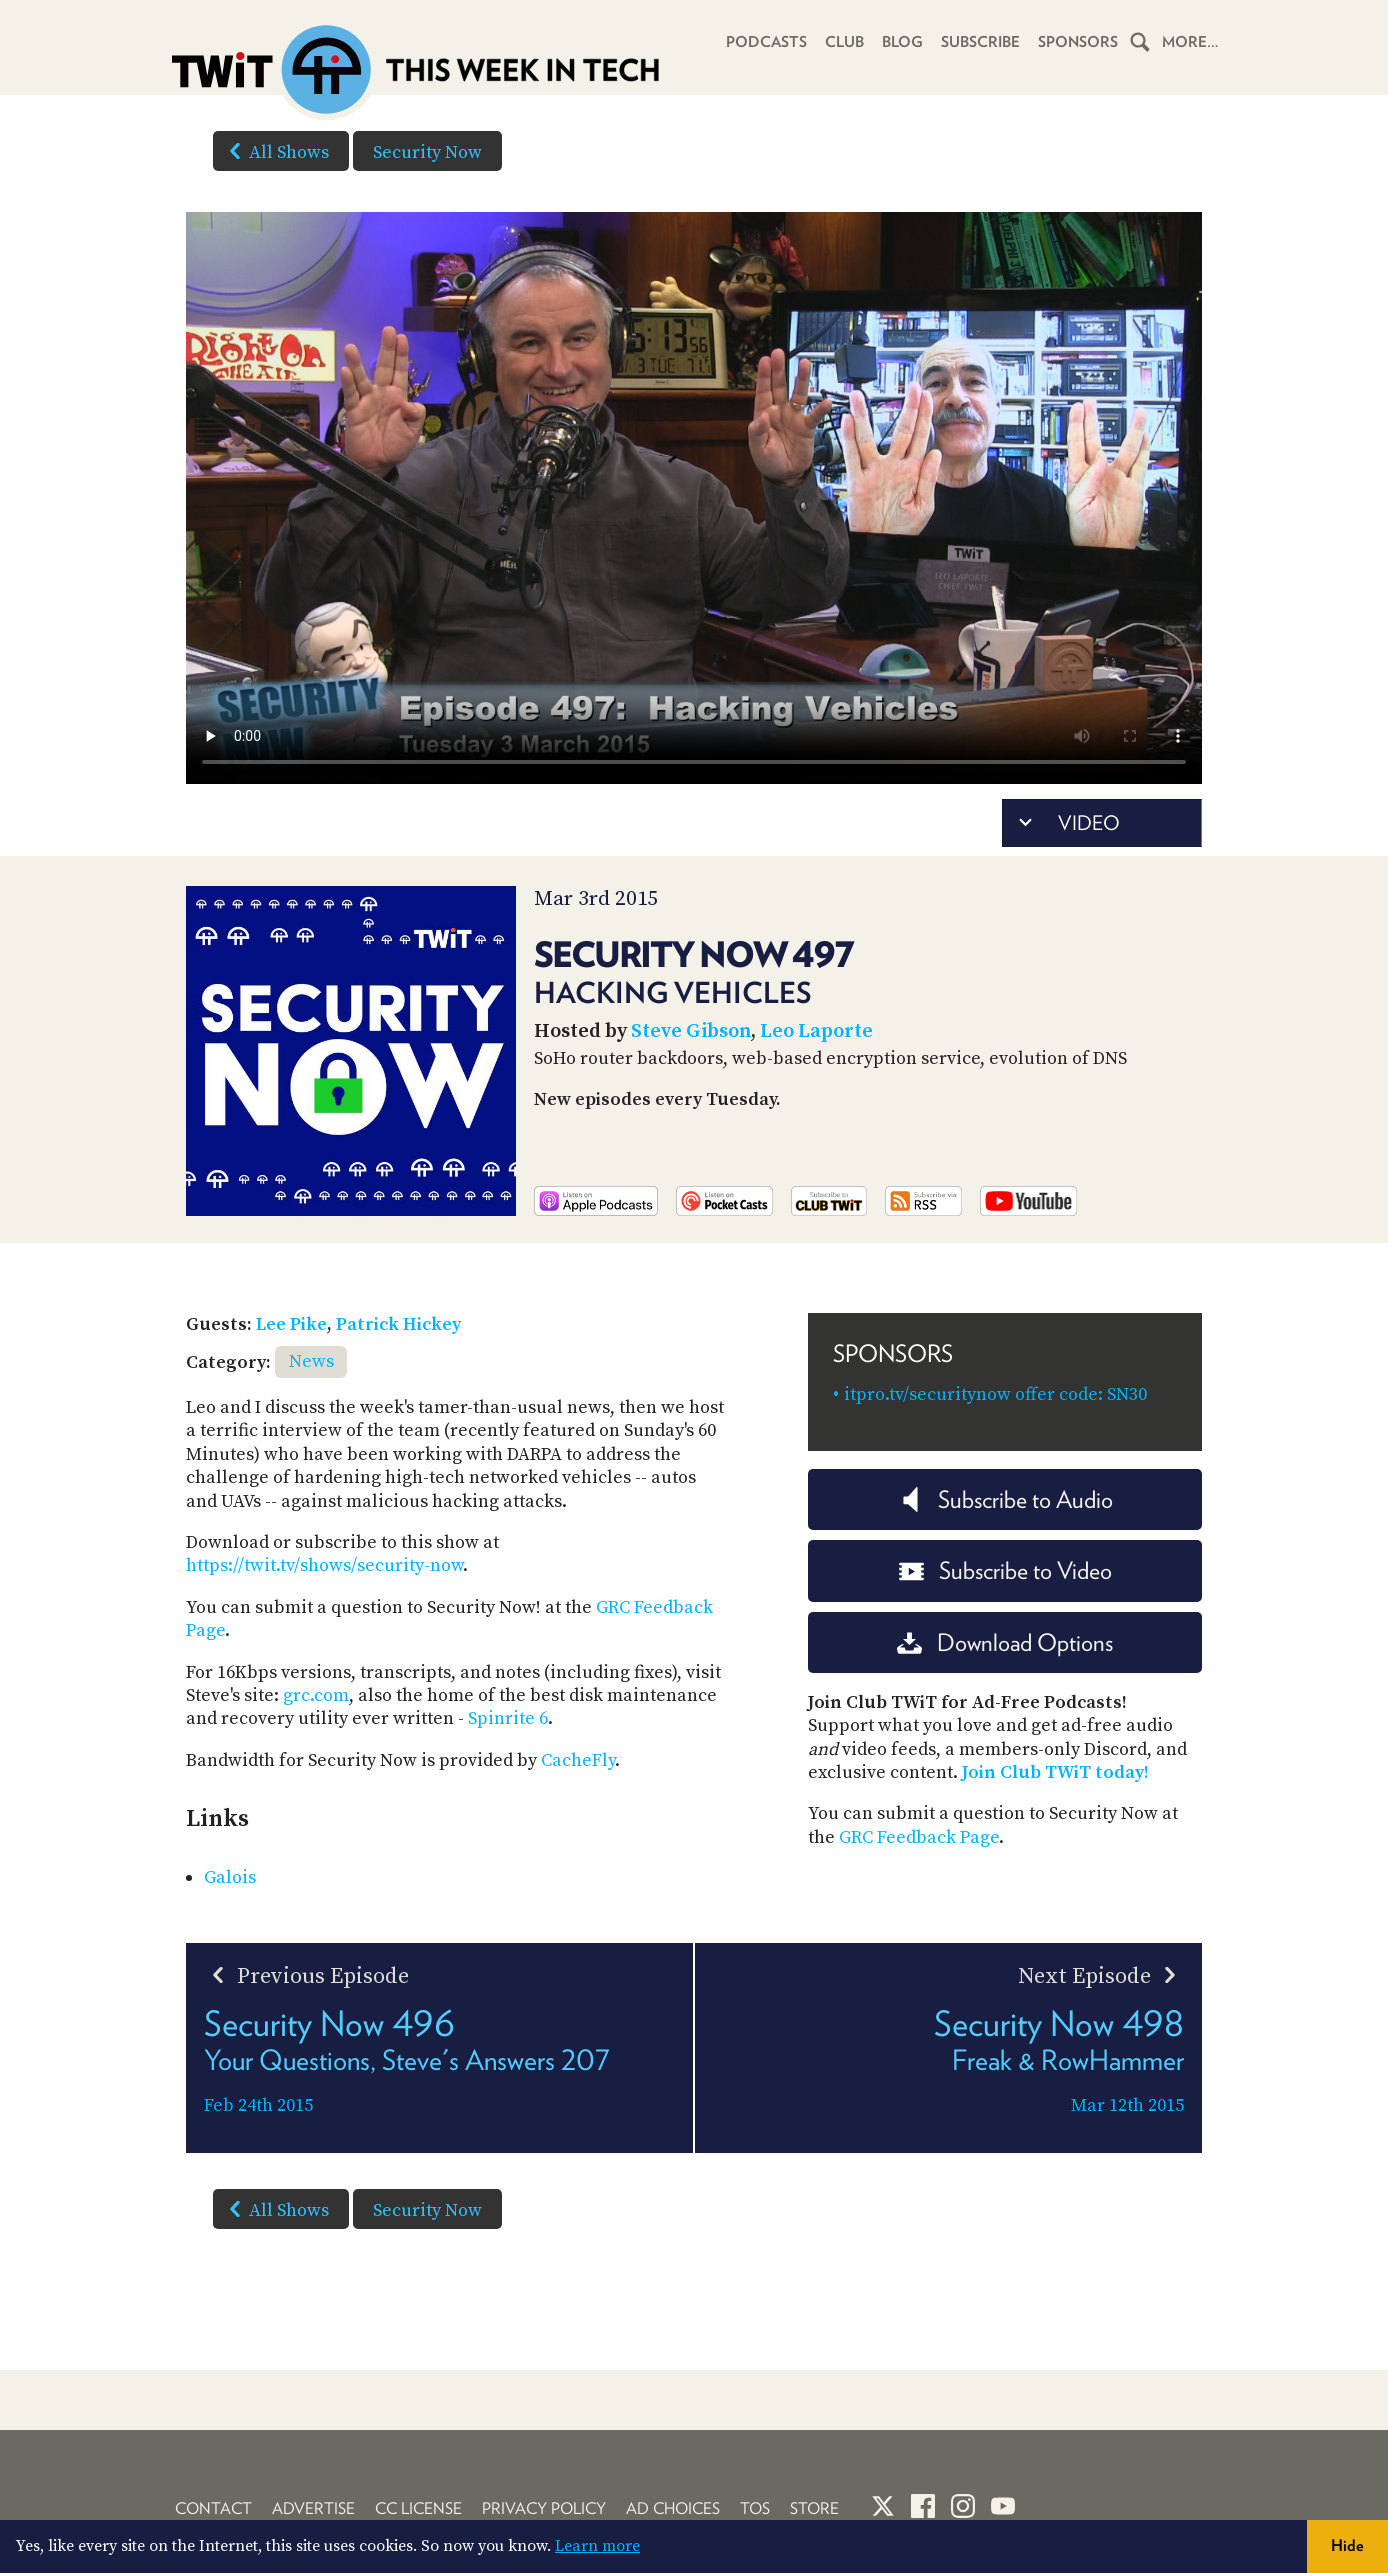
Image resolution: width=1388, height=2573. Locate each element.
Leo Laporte (816, 1031)
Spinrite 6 (508, 1718)
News (311, 1361)
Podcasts (766, 42)
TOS (755, 2508)
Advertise (313, 2508)
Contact (213, 2508)
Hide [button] (1347, 2545)
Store (814, 2508)
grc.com (316, 1695)
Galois (230, 1877)
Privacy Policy (544, 2508)
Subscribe (980, 42)
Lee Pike (291, 1324)
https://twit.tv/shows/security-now (324, 1565)
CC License (418, 2508)
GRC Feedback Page (919, 1837)
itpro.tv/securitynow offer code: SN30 (995, 1394)
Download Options (1005, 1642)
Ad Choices (673, 2508)
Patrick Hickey (398, 1324)
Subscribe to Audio (1005, 1499)
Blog (902, 42)
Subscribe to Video (1005, 1570)
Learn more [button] (597, 2546)
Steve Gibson (691, 1031)
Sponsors (1078, 42)
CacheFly (578, 1760)
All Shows (275, 151)
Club (844, 42)
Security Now (427, 152)
